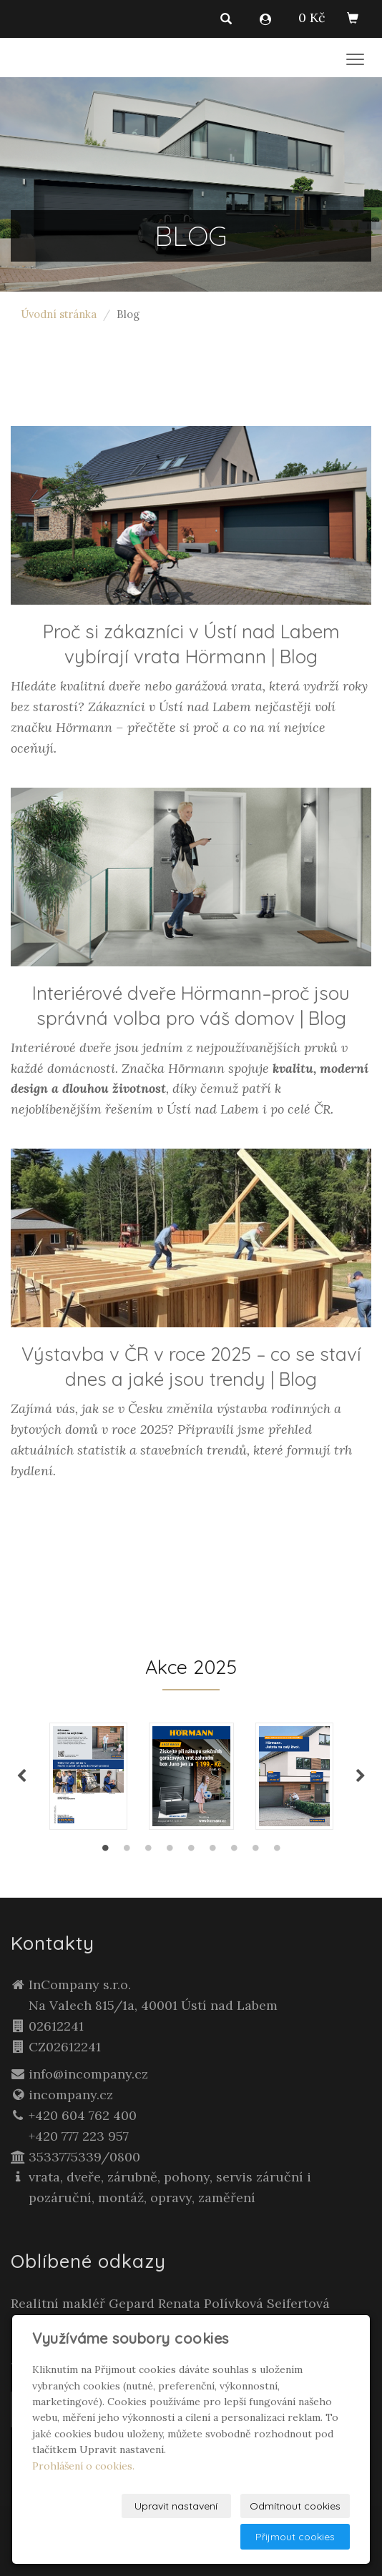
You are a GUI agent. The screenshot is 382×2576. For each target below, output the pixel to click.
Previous (21, 1776)
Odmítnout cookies (295, 2506)
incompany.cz (71, 2094)
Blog (299, 656)
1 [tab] (105, 1851)
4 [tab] (169, 1851)
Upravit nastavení (175, 2506)
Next (360, 1776)
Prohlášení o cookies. (83, 2465)
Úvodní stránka (59, 314)
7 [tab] (234, 1851)
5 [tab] (191, 1851)
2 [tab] (126, 1851)
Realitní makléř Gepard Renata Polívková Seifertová (170, 2303)
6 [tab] (212, 1851)
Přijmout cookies (295, 2536)
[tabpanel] (191, 1776)
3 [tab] (148, 1851)
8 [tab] (255, 1851)
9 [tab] (277, 1851)
